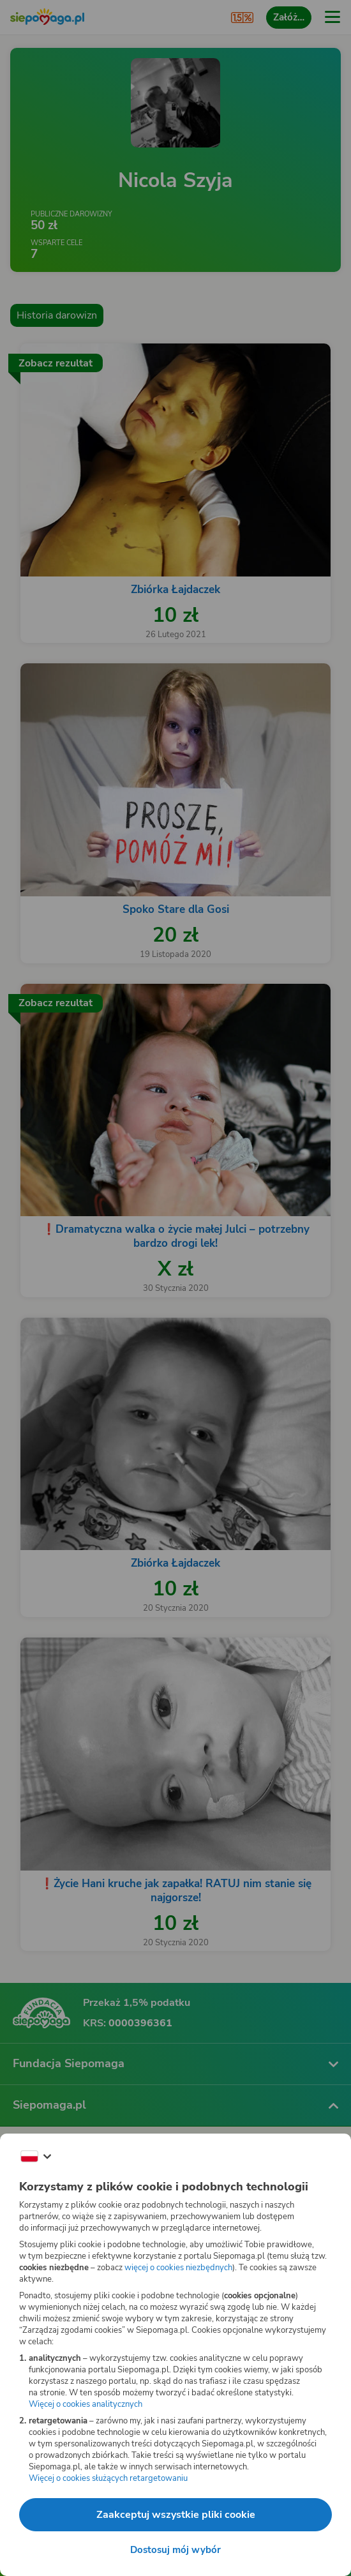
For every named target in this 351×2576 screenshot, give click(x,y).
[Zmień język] (35, 2156)
